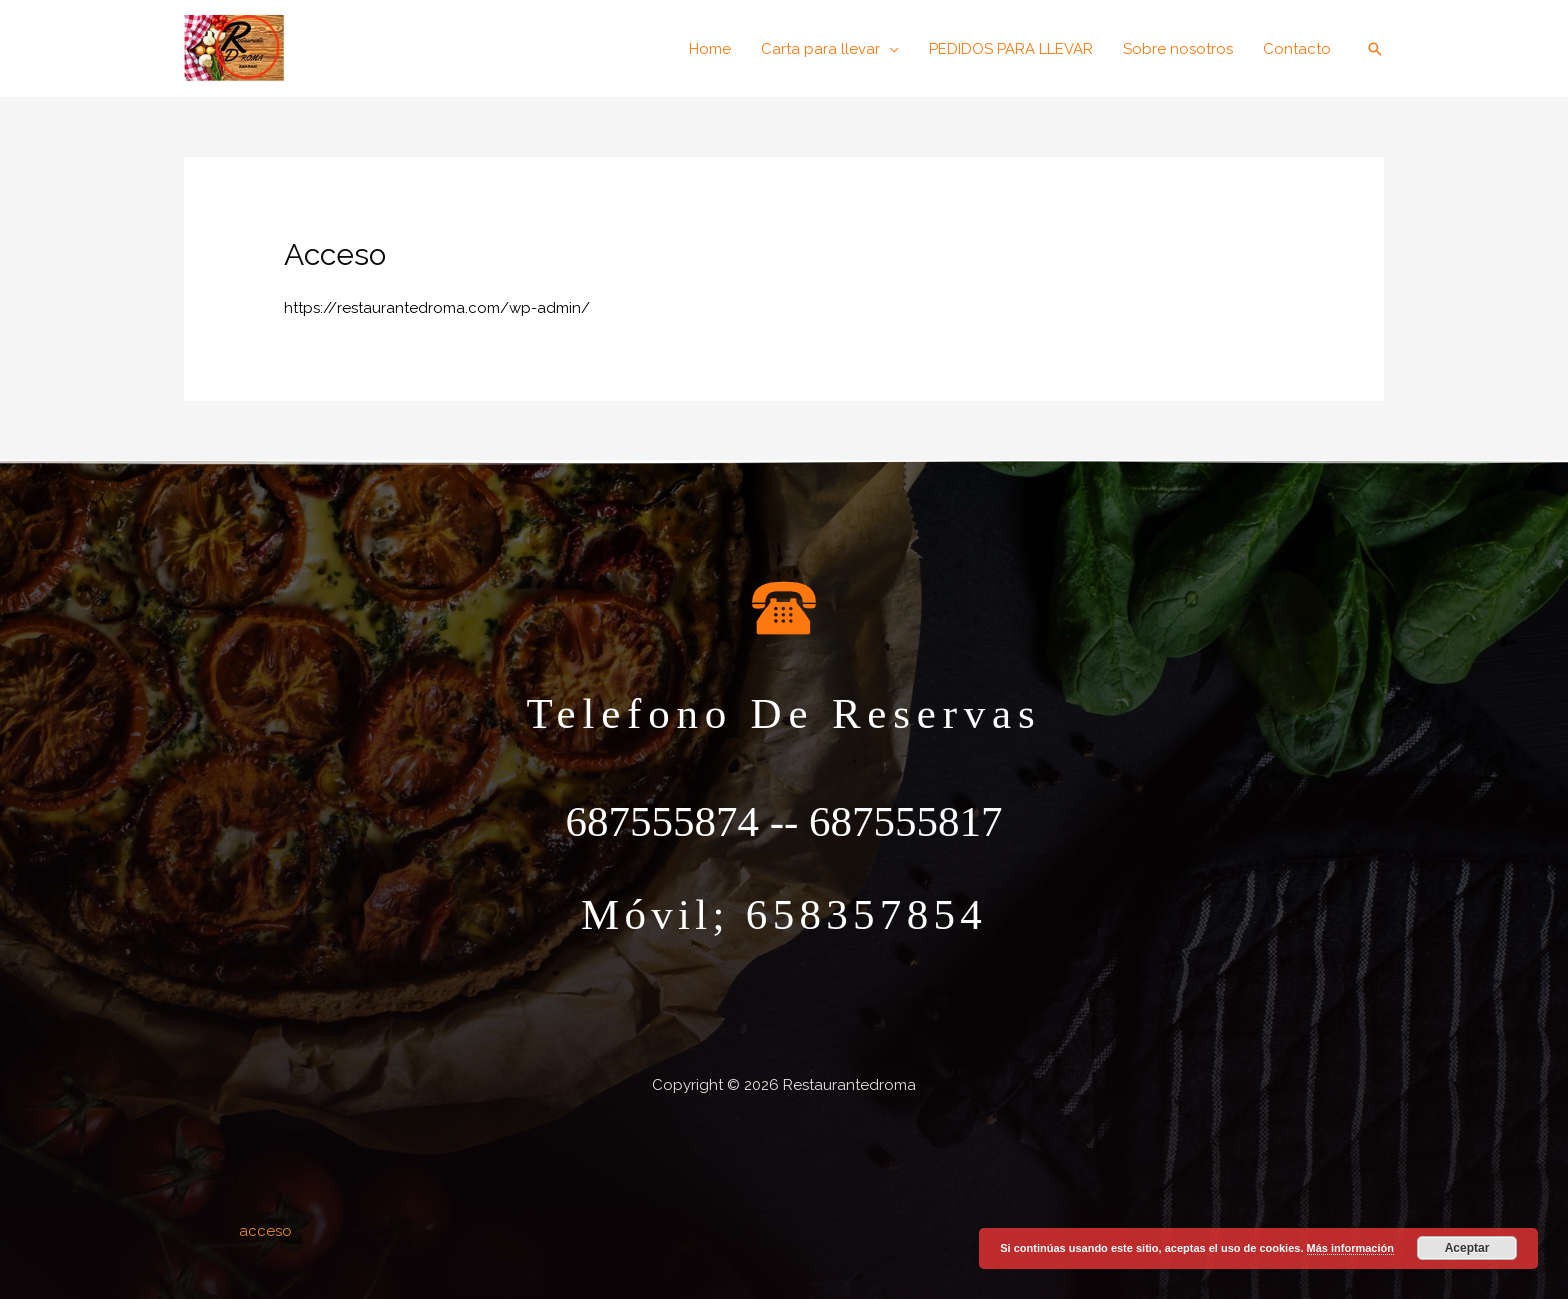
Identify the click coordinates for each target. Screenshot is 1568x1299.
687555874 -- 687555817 (783, 821)
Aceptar (1467, 1248)
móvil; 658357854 (784, 914)
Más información (1350, 1248)
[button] (830, 49)
